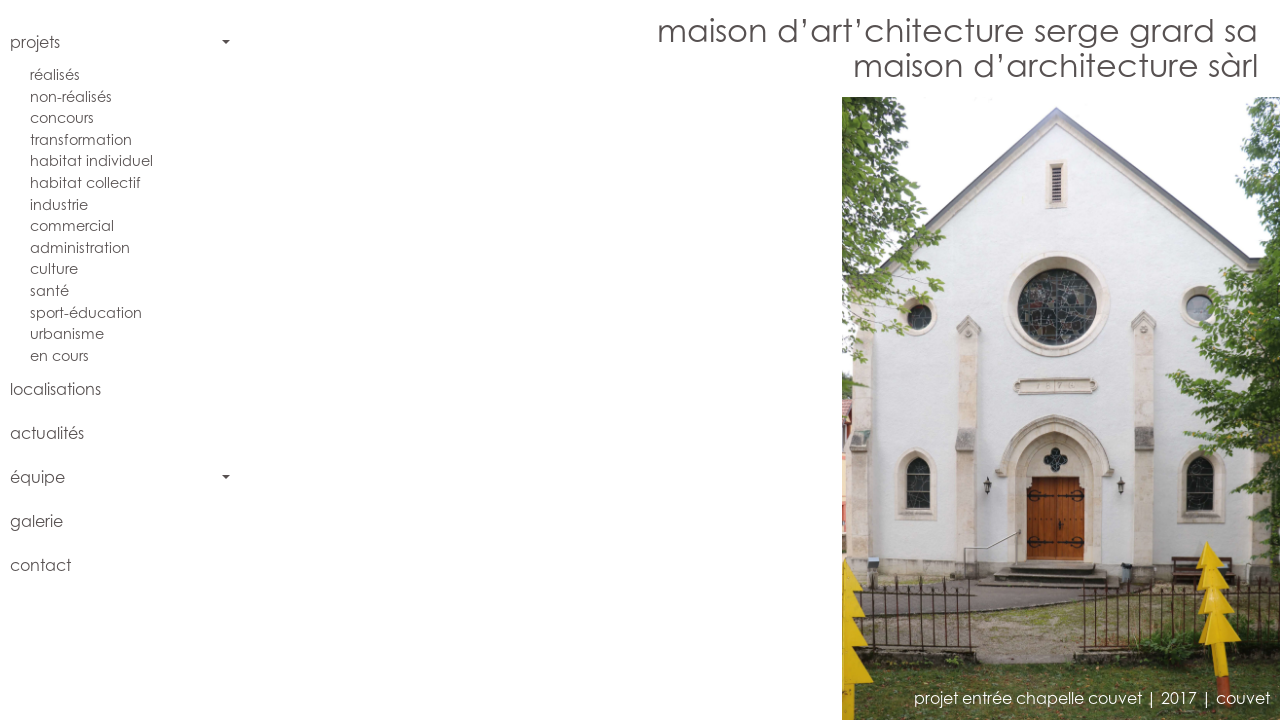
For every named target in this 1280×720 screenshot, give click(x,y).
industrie (59, 204)
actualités (47, 433)
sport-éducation (86, 312)
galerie (36, 521)
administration (80, 247)
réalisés (55, 74)
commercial (72, 225)
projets (35, 42)
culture (54, 268)
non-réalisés (71, 96)
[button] (517, 408)
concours (62, 117)
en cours (59, 355)
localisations (55, 389)
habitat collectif (85, 182)
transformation (81, 139)
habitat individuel (91, 160)
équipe (37, 477)
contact (40, 565)
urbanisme (67, 333)
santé (49, 290)
